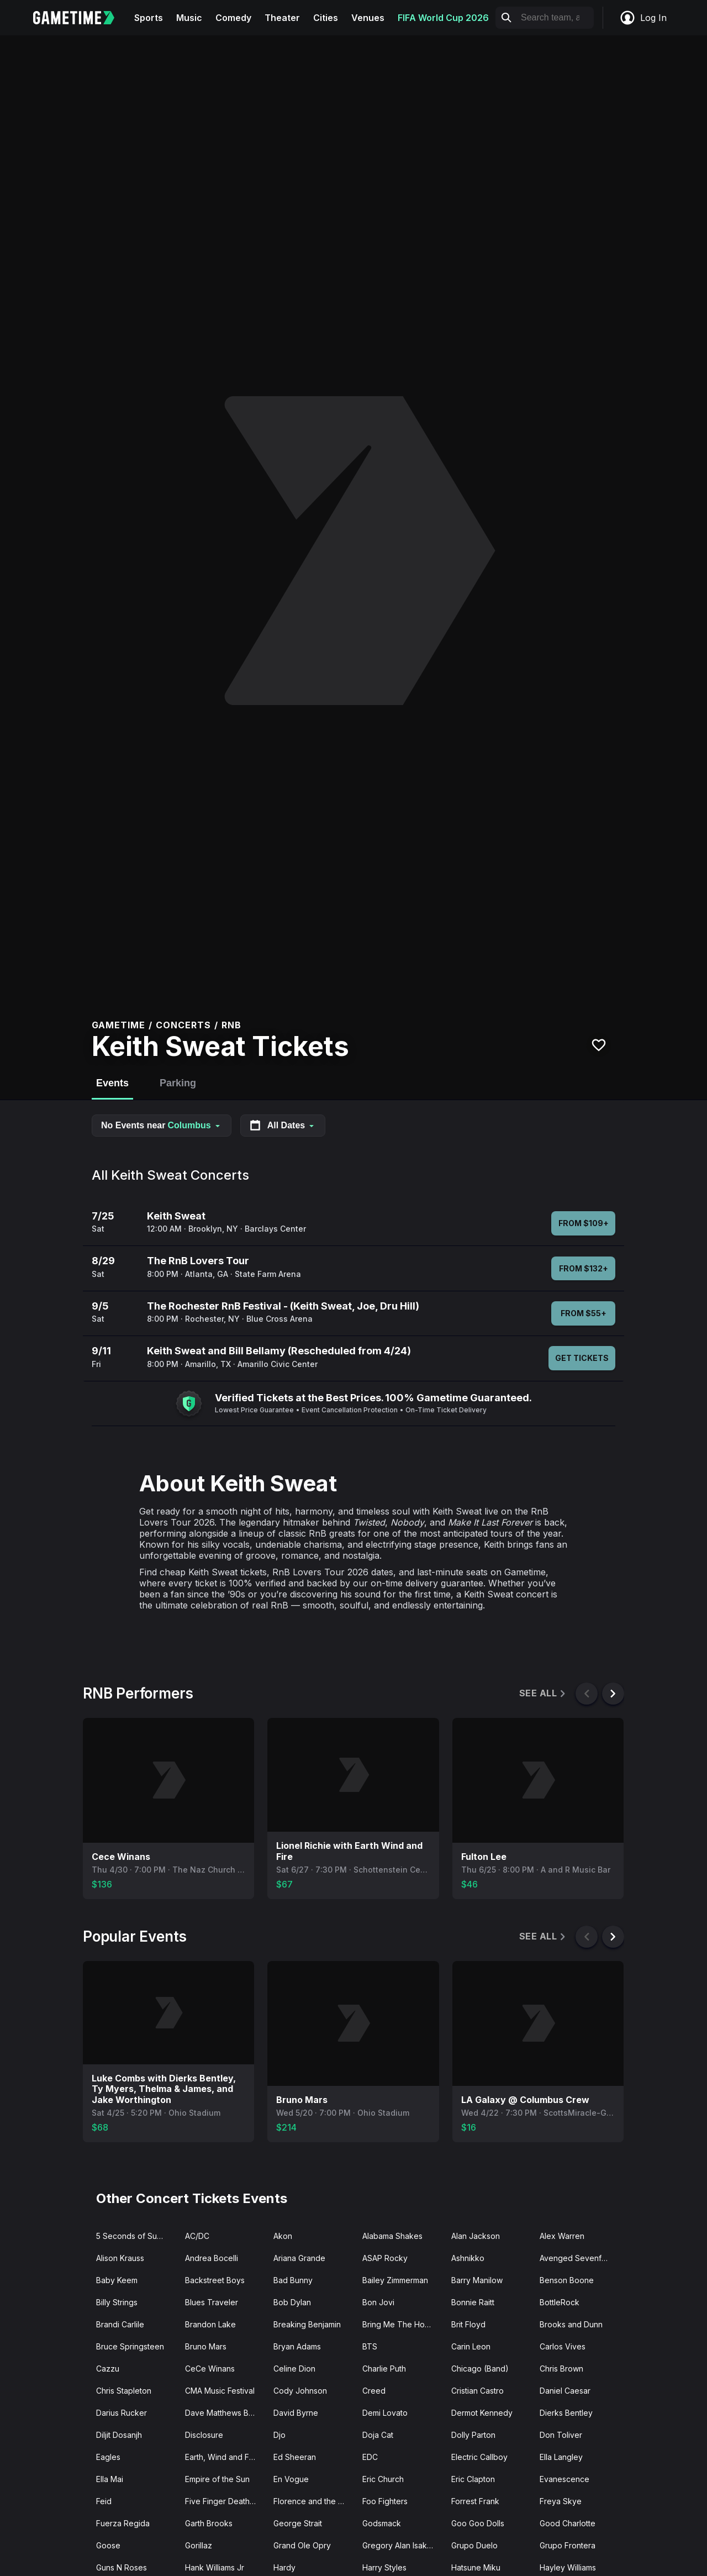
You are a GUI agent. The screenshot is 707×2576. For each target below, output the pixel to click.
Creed (374, 2390)
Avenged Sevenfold (576, 2258)
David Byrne (295, 2412)
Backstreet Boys (215, 2280)
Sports (148, 17)
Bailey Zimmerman (395, 2280)
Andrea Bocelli (211, 2258)
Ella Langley (561, 2457)
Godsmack (381, 2523)
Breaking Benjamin (307, 2324)
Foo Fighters (385, 2501)
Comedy (233, 17)
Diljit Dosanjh (119, 2435)
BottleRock (559, 2302)
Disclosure (204, 2435)
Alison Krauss (120, 2258)
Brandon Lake (210, 2324)
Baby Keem (117, 2280)
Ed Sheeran (294, 2457)
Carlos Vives (562, 2346)
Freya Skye (561, 2501)
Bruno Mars (205, 2346)
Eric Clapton (473, 2479)
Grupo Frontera (567, 2545)
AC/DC (197, 2236)
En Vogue (291, 2479)
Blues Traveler (211, 2302)
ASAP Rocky (385, 2258)
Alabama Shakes (392, 2236)
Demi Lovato (385, 2412)
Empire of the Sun (217, 2479)
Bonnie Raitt (472, 2302)
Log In (643, 17)
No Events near (161, 1125)
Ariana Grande (299, 2258)
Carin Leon (470, 2346)
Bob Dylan (292, 2302)
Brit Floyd (468, 2324)
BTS (369, 2346)
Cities (325, 17)
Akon (282, 2236)
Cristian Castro (477, 2390)
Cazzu (107, 2368)
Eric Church (383, 2479)
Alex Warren (562, 2236)
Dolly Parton (473, 2435)
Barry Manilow (477, 2280)
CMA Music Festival (220, 2390)
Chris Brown (561, 2368)
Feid (104, 2501)
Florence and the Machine (313, 2501)
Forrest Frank (475, 2501)
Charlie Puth (384, 2368)
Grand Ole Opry (302, 2545)
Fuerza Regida (123, 2523)
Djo (279, 2435)
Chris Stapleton (123, 2390)
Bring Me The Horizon (402, 2324)
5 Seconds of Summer (136, 2236)
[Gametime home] (80, 17)
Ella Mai (109, 2479)
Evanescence (564, 2479)
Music (189, 17)
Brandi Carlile (120, 2324)
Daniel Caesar (565, 2390)
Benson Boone (567, 2280)
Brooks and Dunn (571, 2324)
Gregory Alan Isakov (399, 2545)
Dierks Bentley (566, 2412)
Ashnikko (467, 2258)
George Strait (297, 2523)
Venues (367, 17)
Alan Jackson (475, 2236)
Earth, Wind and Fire (221, 2457)
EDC (370, 2457)
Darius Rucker (121, 2412)
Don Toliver (561, 2435)
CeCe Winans (210, 2368)
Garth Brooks (209, 2523)
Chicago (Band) (480, 2368)
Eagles (108, 2457)
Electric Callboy (479, 2457)
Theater (282, 17)
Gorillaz (198, 2545)
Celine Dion (294, 2368)
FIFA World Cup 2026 (443, 17)
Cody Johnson (300, 2390)
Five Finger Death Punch (225, 2501)
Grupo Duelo (474, 2545)
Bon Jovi (378, 2302)
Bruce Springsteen (130, 2346)
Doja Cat (377, 2435)
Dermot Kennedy (482, 2412)
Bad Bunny (293, 2280)
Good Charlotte (567, 2523)
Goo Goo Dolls (477, 2523)
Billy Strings (117, 2302)
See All (543, 1693)
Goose (108, 2545)
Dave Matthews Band (223, 2412)
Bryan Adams (297, 2346)
